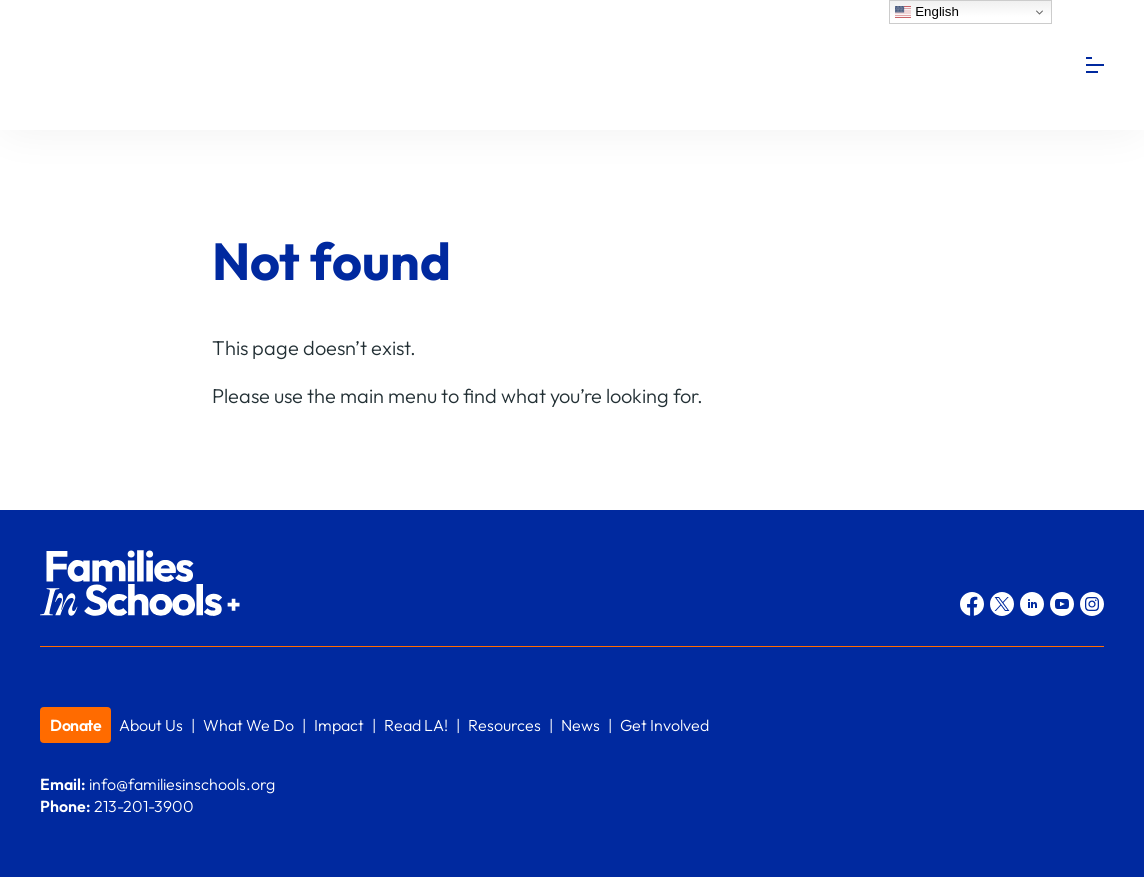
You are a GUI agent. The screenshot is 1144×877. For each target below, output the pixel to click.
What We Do (248, 725)
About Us (151, 725)
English (926, 12)
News (580, 725)
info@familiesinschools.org (182, 784)
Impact (339, 725)
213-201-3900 (144, 806)
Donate (75, 725)
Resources (504, 725)
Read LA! (416, 725)
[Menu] (1095, 65)
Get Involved (664, 725)
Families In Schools (190, 65)
